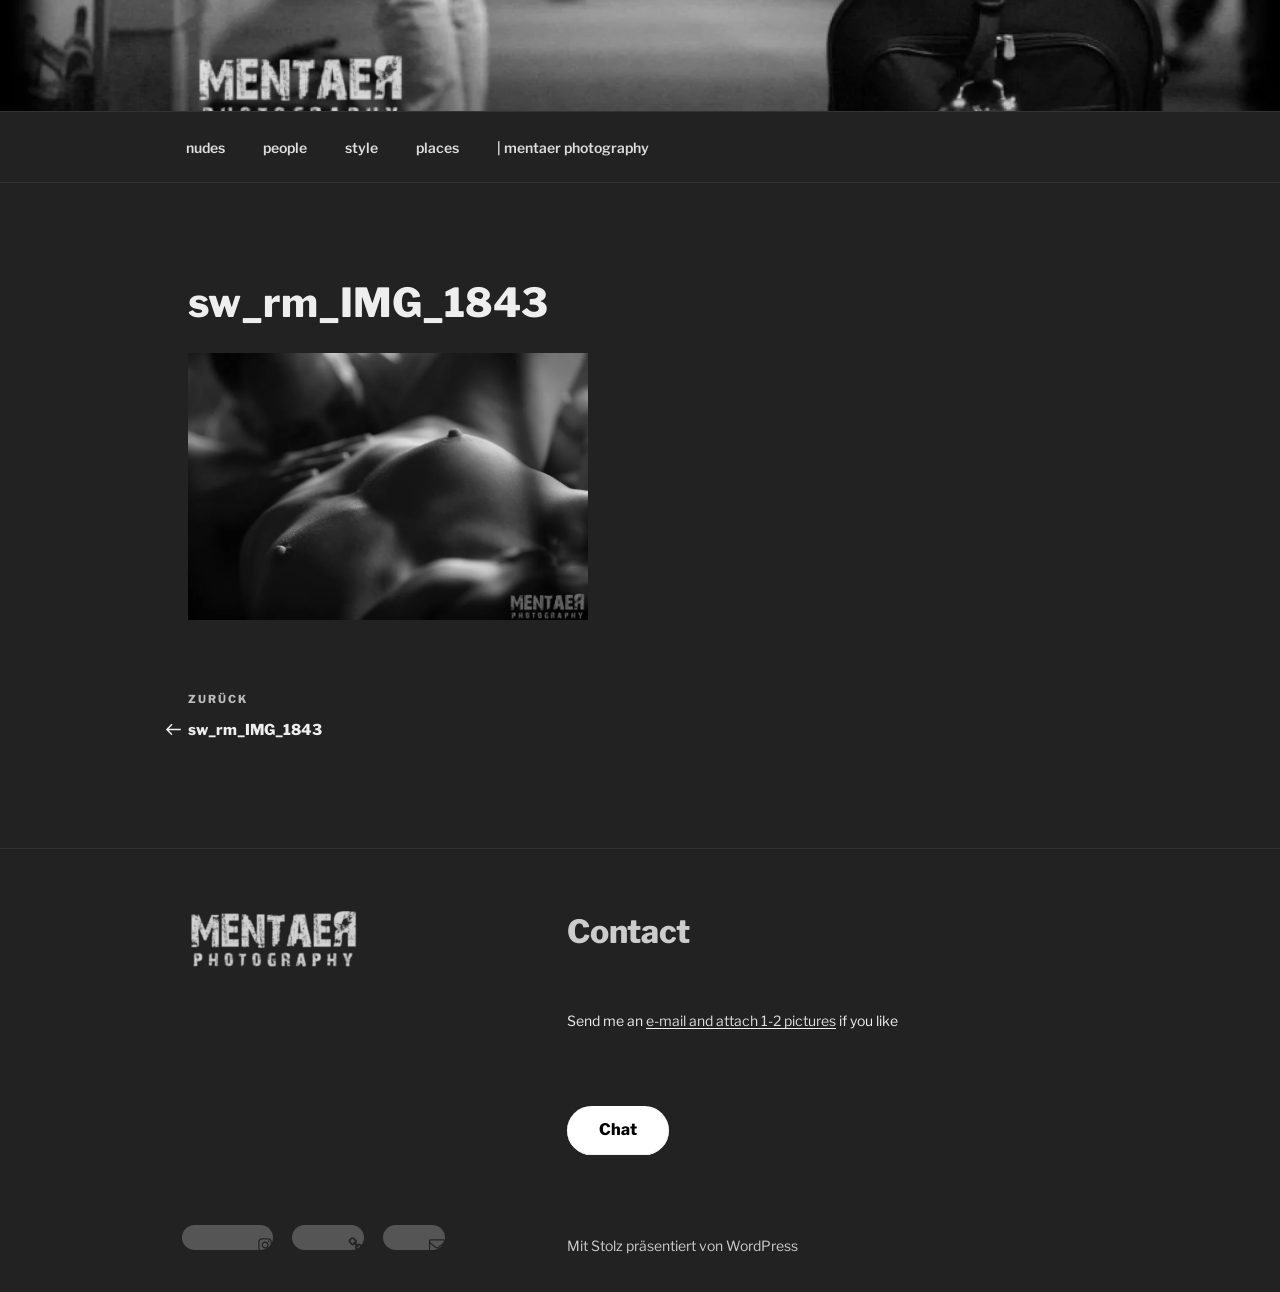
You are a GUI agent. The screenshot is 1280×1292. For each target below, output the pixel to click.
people (285, 147)
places (437, 147)
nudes (205, 147)
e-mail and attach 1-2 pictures (741, 1020)
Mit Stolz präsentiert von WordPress (682, 1245)
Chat (618, 1129)
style (361, 147)
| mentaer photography (573, 147)
